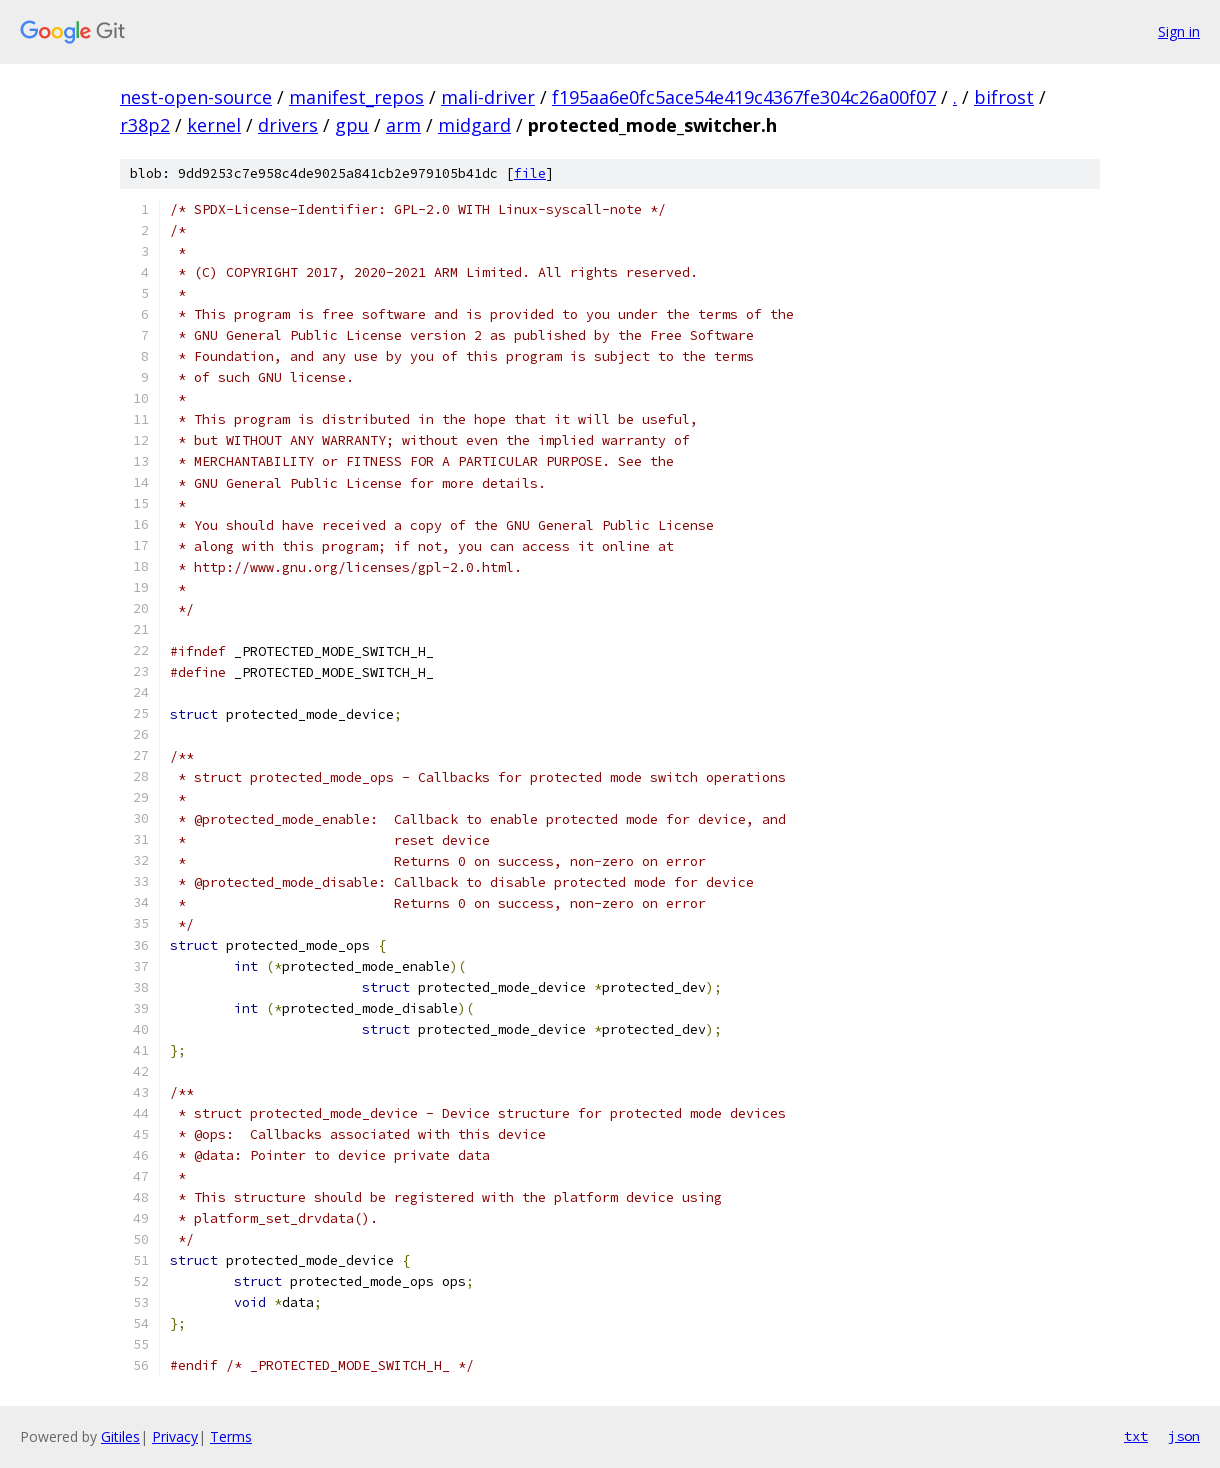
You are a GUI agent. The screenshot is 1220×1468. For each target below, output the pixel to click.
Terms (231, 1436)
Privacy (175, 1436)
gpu (352, 125)
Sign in (1179, 31)
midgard (474, 125)
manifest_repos (356, 97)
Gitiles (120, 1436)
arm (403, 125)
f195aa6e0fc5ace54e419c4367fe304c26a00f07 (744, 97)
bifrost (1004, 97)
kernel (214, 125)
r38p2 (145, 125)
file (530, 173)
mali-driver (488, 97)
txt (1136, 1436)
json (1184, 1436)
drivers (288, 125)
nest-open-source (196, 97)
